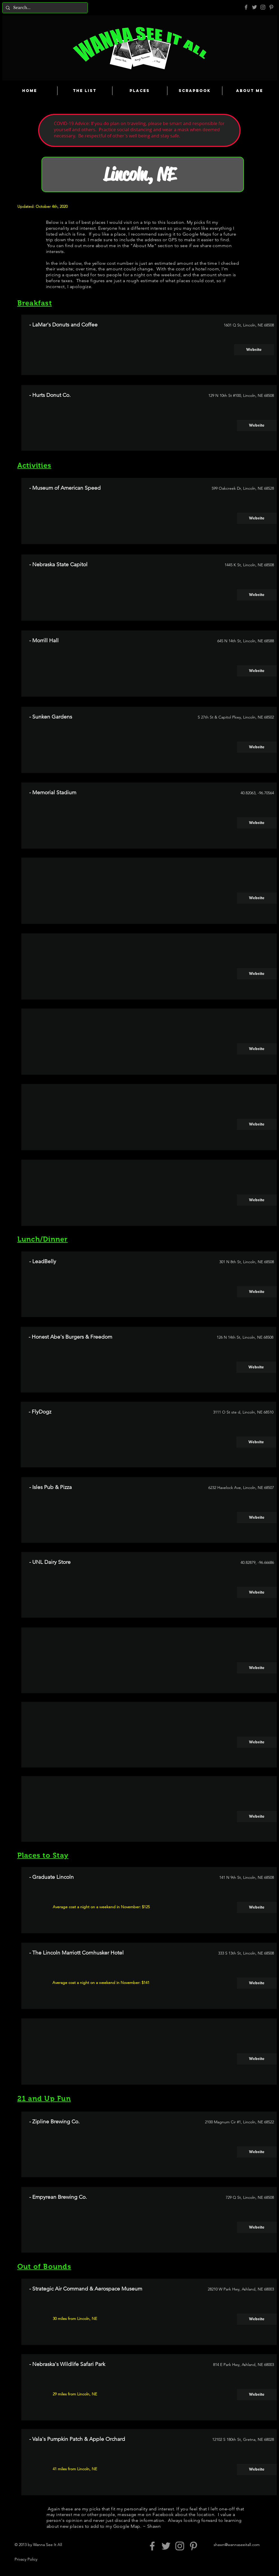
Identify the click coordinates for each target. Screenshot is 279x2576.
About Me (143, 245)
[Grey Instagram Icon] (263, 7)
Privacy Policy (26, 2559)
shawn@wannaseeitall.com (237, 2544)
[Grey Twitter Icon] (254, 7)
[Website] (254, 349)
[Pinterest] (271, 7)
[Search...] (44, 8)
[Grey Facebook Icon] (246, 7)
